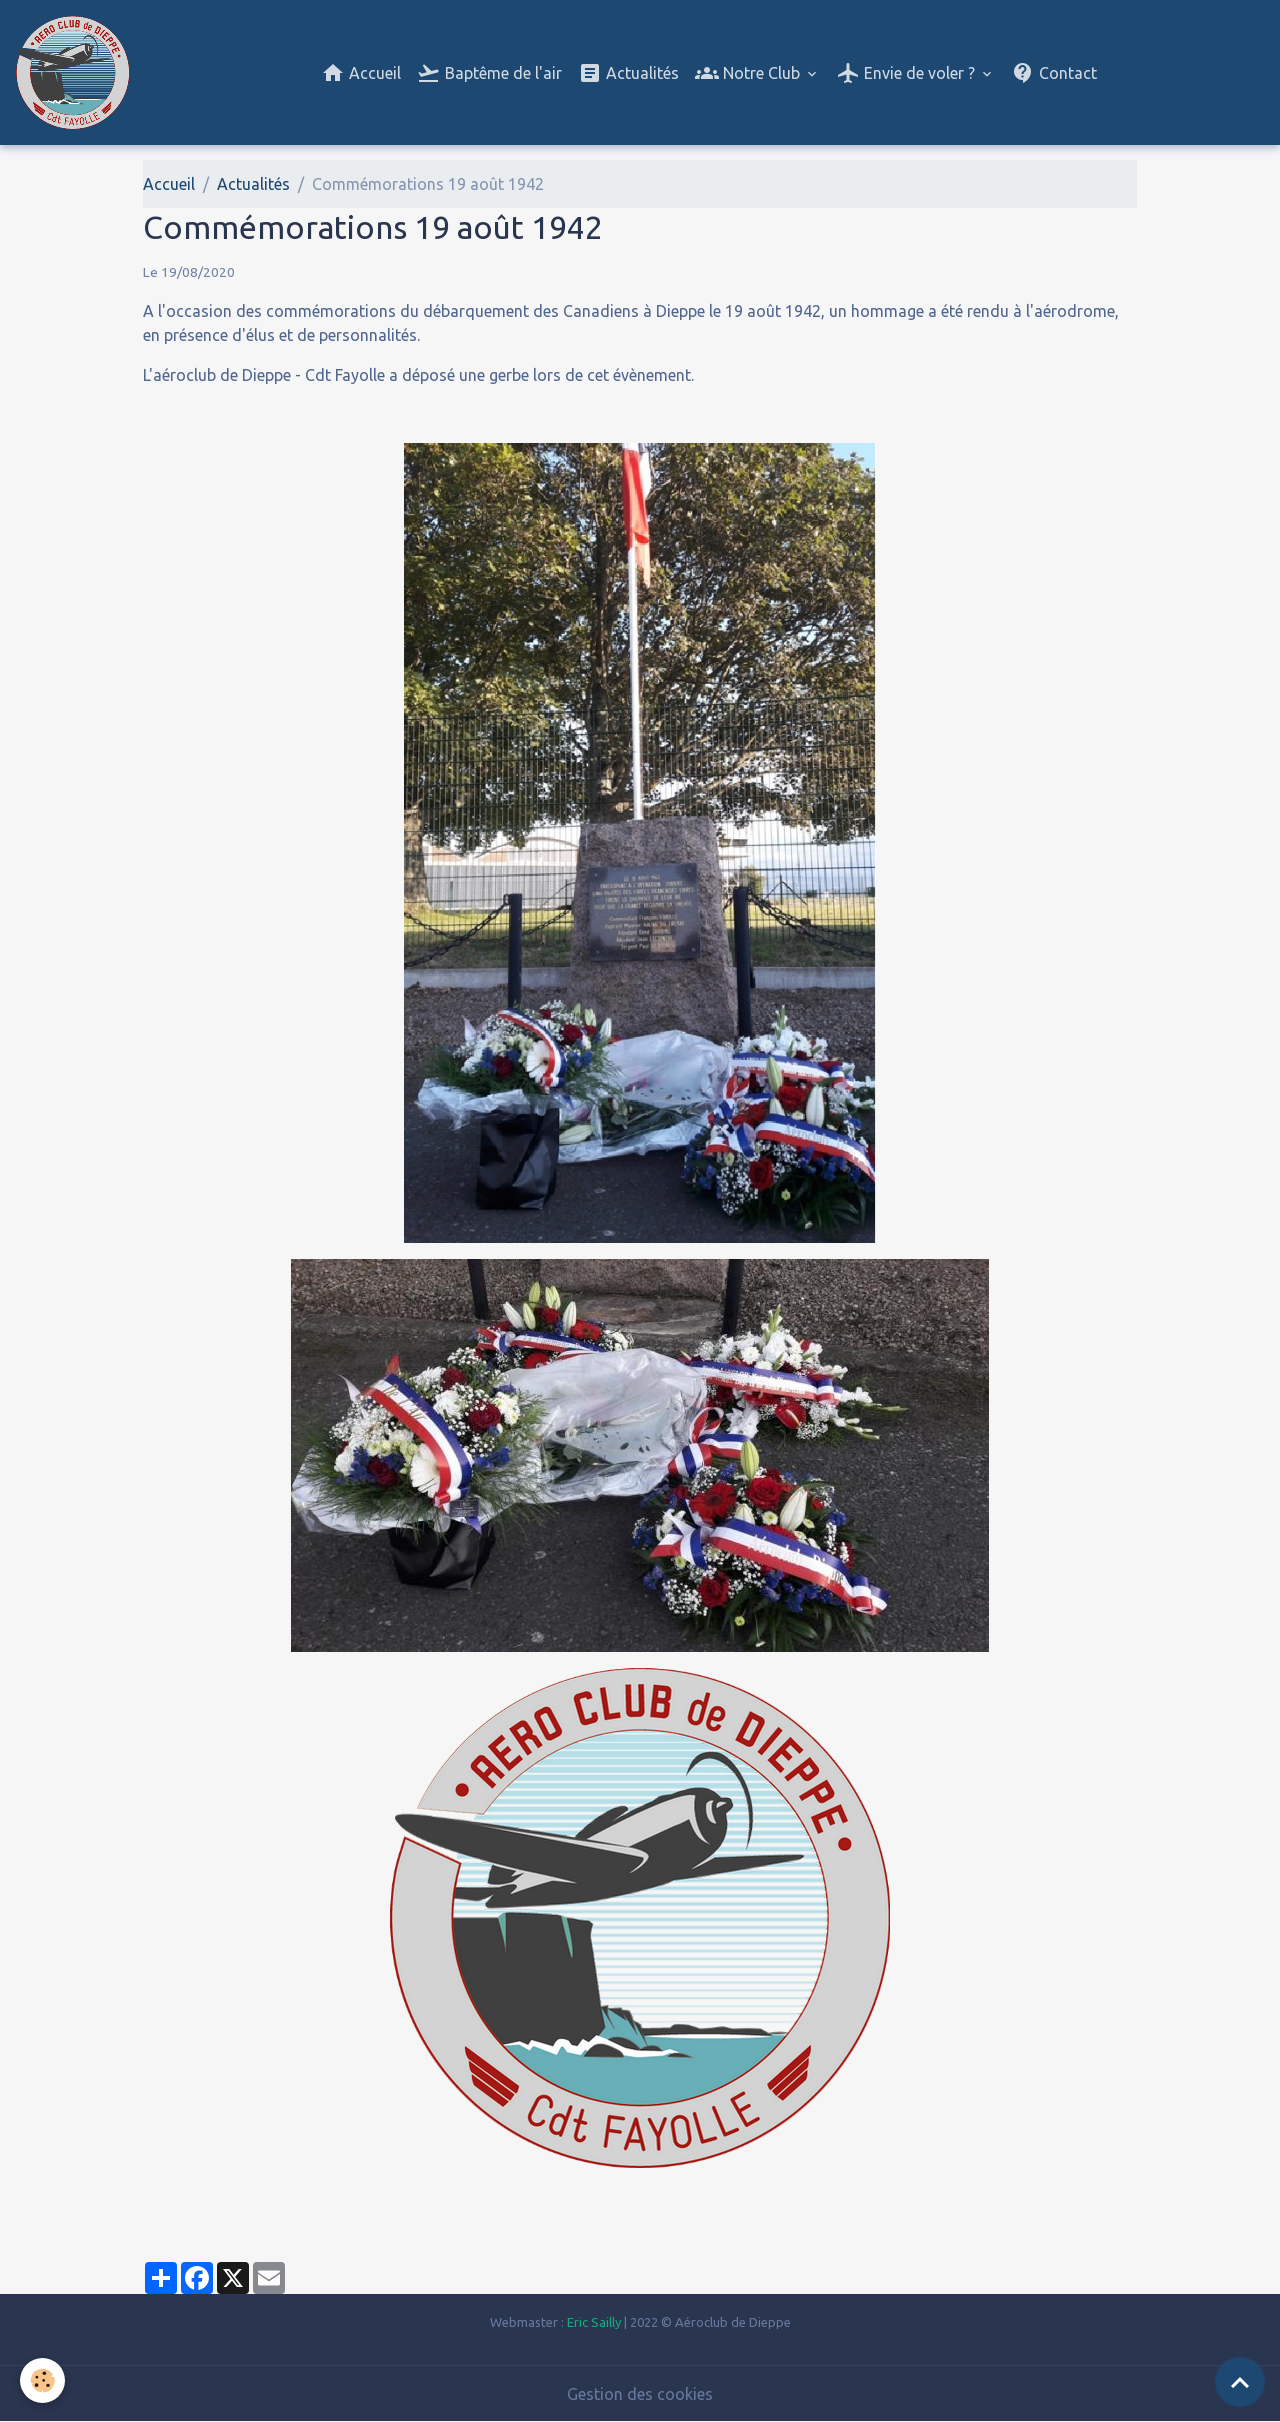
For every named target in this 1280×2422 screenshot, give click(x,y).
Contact (1054, 73)
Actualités (628, 73)
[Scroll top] (1240, 2382)
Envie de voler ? (907, 73)
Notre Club (749, 73)
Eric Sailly (594, 2322)
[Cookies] (42, 2380)
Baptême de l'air (489, 73)
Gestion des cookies (640, 2394)
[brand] (76, 72)
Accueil (361, 73)
